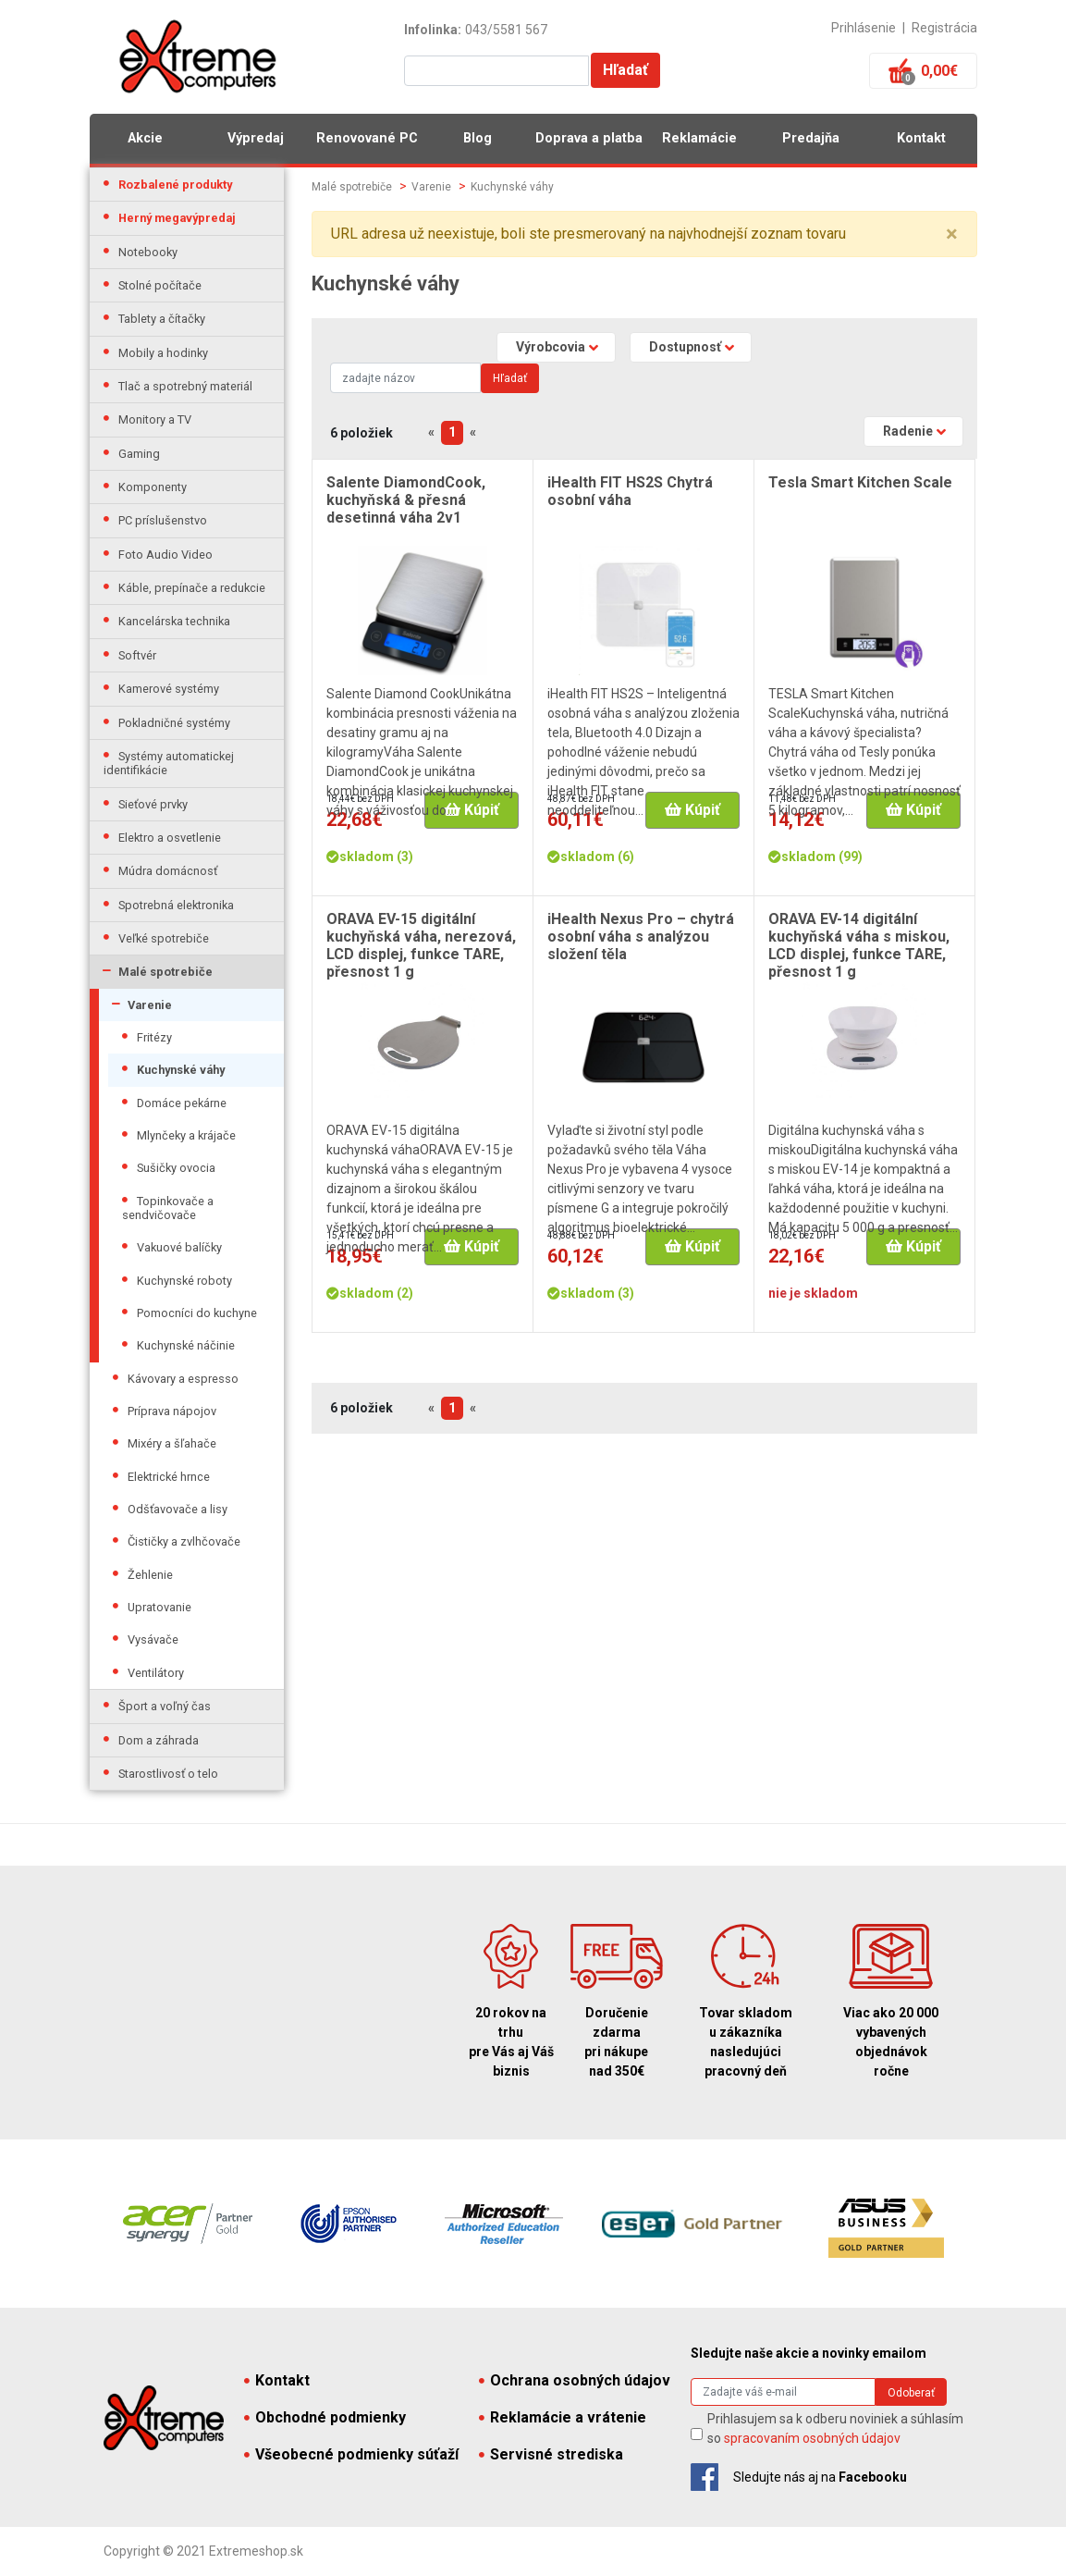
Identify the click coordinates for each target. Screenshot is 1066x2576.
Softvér (137, 655)
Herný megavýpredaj (177, 218)
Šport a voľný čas (164, 1706)
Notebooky (148, 252)
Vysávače (153, 1639)
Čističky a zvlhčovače (184, 1541)
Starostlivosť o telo (168, 1774)
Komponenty (152, 487)
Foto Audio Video (165, 554)
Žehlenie (150, 1575)
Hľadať (625, 70)
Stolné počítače (160, 285)
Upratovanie (159, 1607)
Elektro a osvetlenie (169, 837)
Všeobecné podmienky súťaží (351, 2454)
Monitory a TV (154, 419)
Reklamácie (699, 138)
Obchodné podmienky (325, 2417)
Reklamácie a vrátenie (562, 2417)
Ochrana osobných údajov (574, 2380)
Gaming (139, 454)
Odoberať (911, 2392)
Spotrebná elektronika (176, 905)
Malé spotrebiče (165, 972)
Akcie (145, 138)
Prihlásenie (863, 27)
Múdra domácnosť (167, 871)
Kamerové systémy (168, 689)
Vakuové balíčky (179, 1247)
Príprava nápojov (172, 1411)
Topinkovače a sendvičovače (168, 1208)
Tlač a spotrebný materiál (185, 386)
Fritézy (154, 1037)
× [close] (952, 234)
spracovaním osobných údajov (812, 2438)
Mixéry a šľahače (172, 1443)
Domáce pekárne (182, 1103)
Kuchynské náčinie (186, 1345)
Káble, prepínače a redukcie (191, 588)
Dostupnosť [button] (685, 346)
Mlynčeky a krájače (186, 1135)
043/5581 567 (506, 29)
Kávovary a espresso (183, 1379)
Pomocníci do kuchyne (197, 1313)
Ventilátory (156, 1673)
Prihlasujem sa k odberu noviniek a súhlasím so (835, 2428)
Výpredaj (255, 138)
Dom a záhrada (158, 1740)
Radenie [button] (908, 431)
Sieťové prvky (153, 804)
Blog (477, 138)
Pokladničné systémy (174, 723)
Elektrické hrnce (169, 1477)
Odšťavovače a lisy (177, 1509)
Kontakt (921, 138)
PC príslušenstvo (162, 520)
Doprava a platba (589, 138)
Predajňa (810, 138)
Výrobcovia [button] (550, 346)
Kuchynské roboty (184, 1281)
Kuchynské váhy (181, 1070)
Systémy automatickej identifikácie (169, 763)
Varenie (150, 1005)
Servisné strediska (551, 2454)
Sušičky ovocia (176, 1168)
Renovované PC (367, 138)
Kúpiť (471, 810)
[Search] (405, 378)
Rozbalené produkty (175, 184)
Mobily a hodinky (163, 353)
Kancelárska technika (174, 621)
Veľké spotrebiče (163, 938)
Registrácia (944, 27)
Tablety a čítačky (161, 319)
